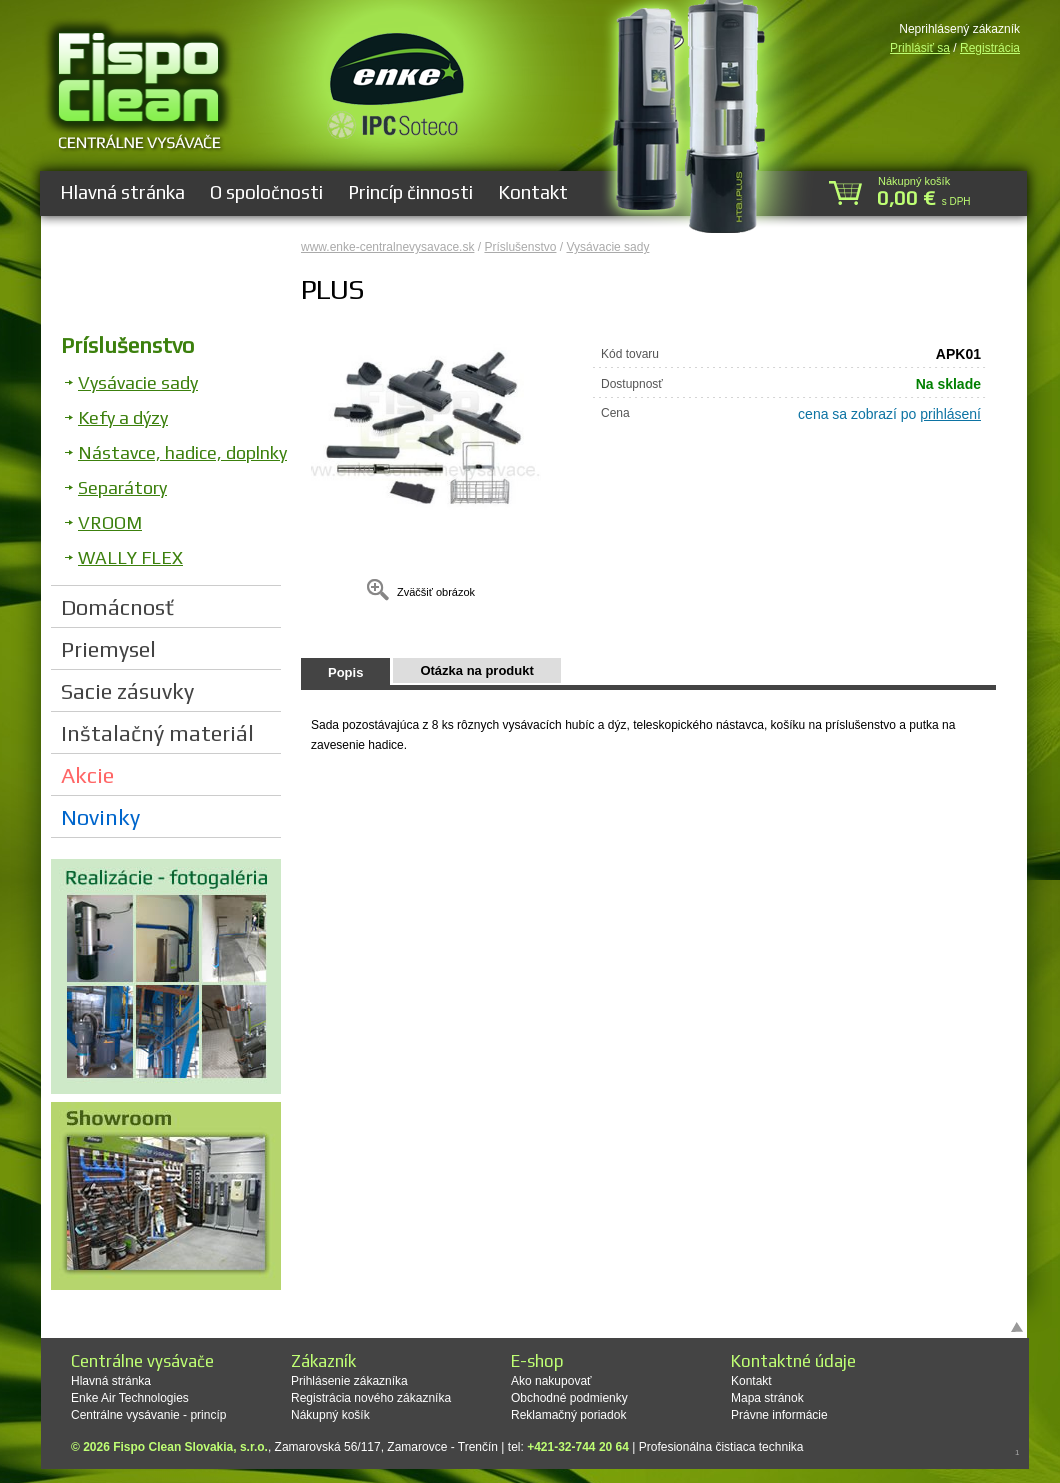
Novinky (100, 817)
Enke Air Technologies (130, 1398)
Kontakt (533, 192)
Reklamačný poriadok (568, 1415)
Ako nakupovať (551, 1381)
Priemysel (108, 649)
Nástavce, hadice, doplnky (182, 452)
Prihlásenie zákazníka (349, 1381)
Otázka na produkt (476, 670)
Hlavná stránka (122, 192)
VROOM (110, 522)
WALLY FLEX (130, 557)
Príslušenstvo (127, 345)
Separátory (122, 487)
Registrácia (990, 48)
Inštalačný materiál (157, 733)
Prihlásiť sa (920, 48)
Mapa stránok (767, 1398)
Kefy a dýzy (123, 417)
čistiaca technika (759, 1447)
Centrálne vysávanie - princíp (148, 1415)
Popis (345, 672)
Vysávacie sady (138, 382)
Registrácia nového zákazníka (371, 1398)
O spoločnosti (266, 192)
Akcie (87, 775)
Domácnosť (117, 607)
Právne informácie (779, 1415)
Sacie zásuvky (127, 691)
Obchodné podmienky (569, 1398)
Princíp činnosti (410, 192)
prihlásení (950, 414)
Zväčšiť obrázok (436, 592)
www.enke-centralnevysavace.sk (387, 247)
